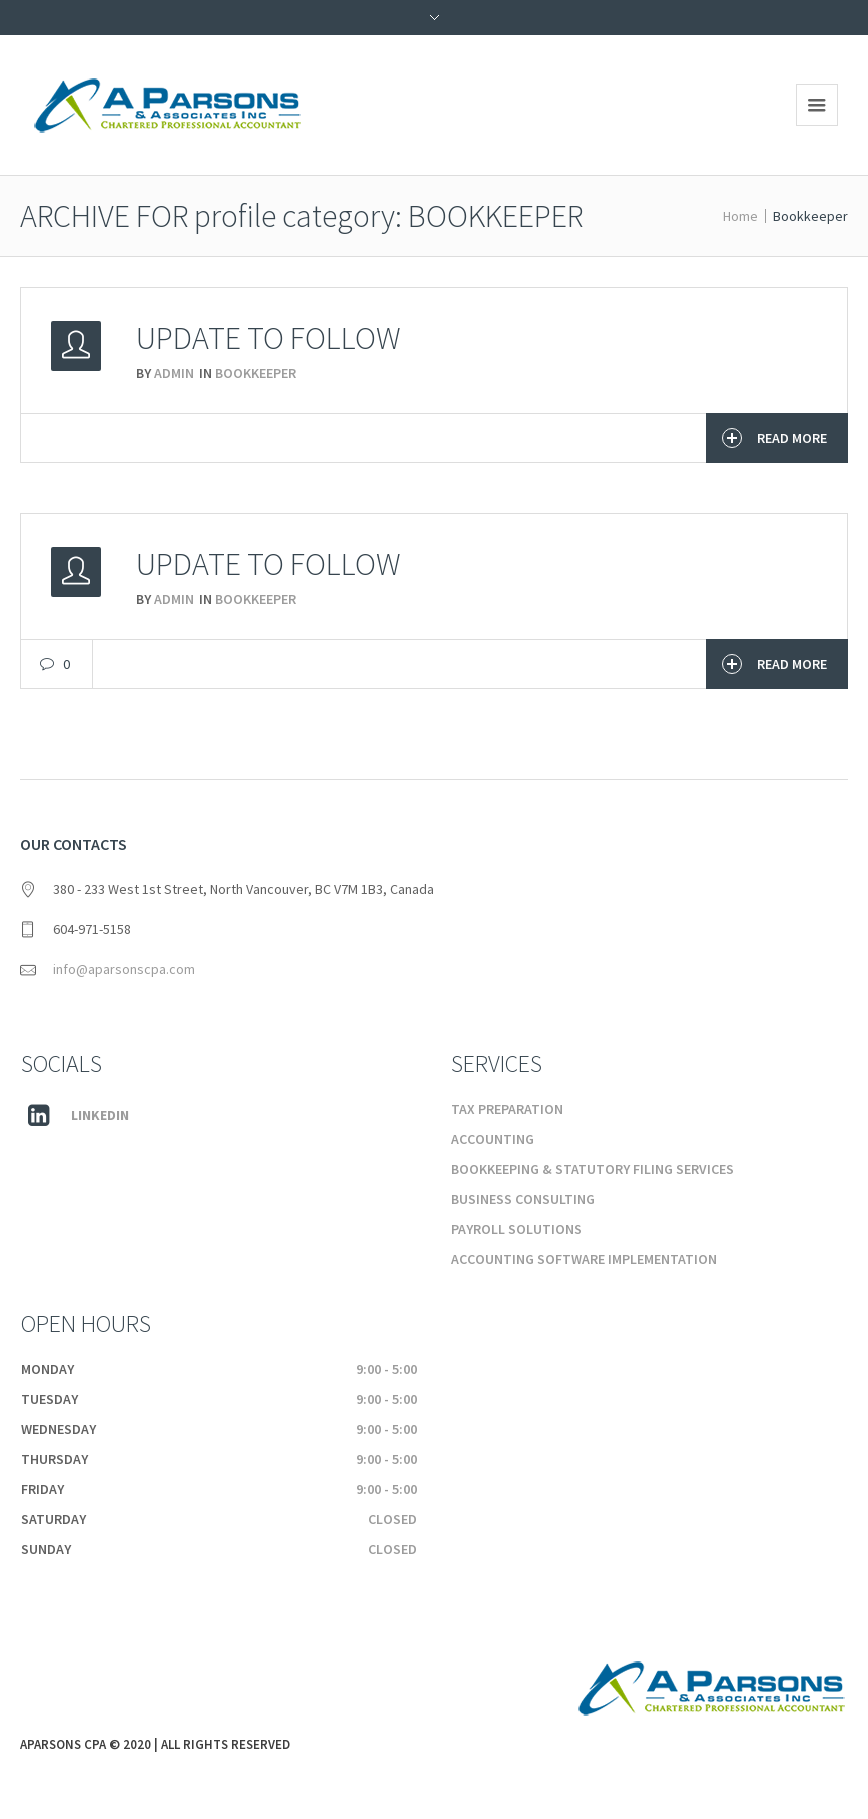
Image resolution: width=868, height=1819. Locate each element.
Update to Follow (268, 564)
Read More (774, 438)
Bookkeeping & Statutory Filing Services (592, 1169)
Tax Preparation (507, 1109)
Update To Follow (268, 338)
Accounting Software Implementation (584, 1259)
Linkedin (100, 1115)
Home (740, 216)
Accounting (492, 1139)
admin (174, 373)
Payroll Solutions (516, 1229)
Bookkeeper (255, 373)
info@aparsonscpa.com (124, 969)
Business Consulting (523, 1199)
